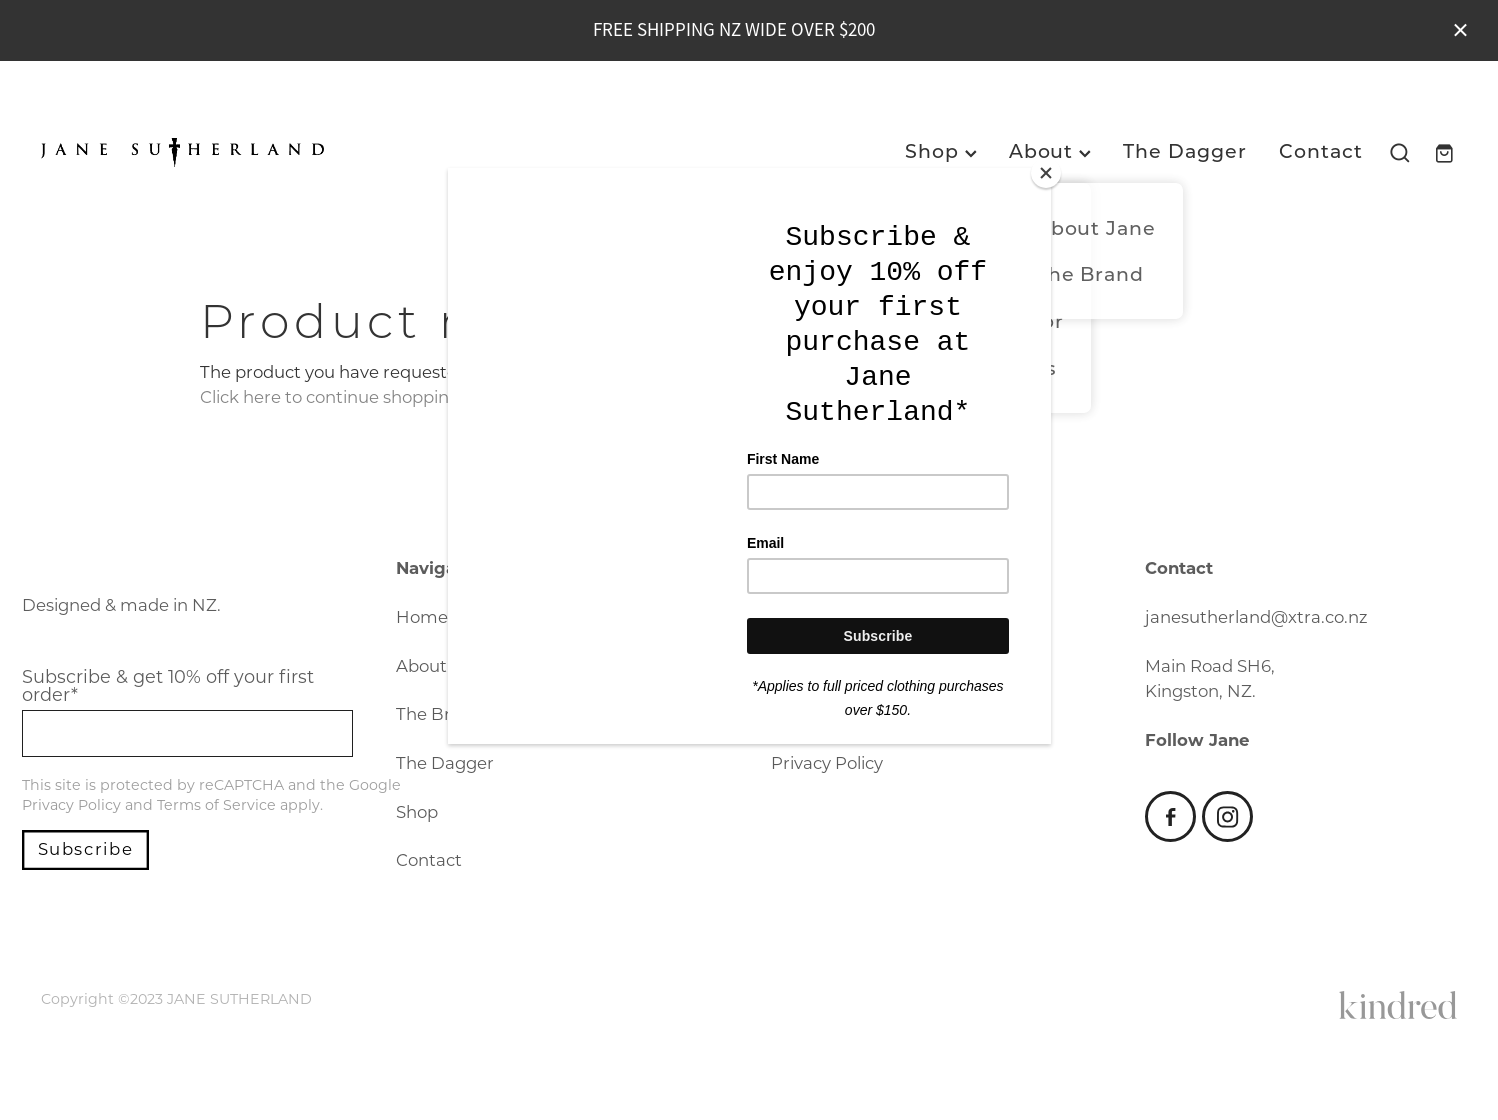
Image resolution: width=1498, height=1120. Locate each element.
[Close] (1046, 173)
